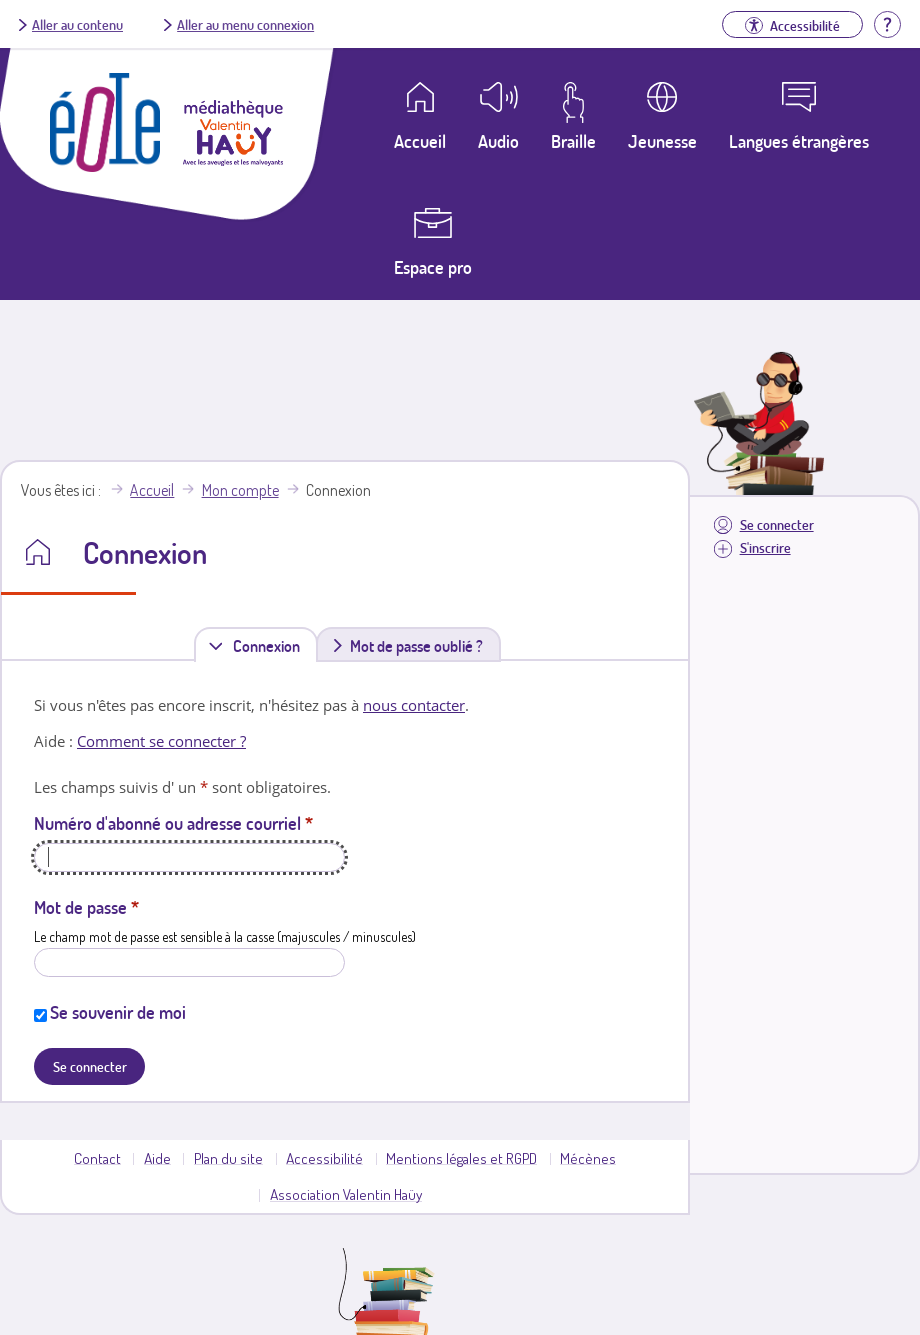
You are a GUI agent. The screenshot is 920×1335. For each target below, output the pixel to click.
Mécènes (588, 1158)
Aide (157, 1158)
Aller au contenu (77, 24)
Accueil (152, 490)
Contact (97, 1158)
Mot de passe (86, 907)
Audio (498, 141)
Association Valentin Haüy (346, 1194)
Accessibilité (324, 1158)
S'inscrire (765, 547)
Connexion (270, 645)
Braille (573, 141)
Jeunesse (662, 141)
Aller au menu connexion (245, 24)
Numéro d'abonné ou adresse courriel (173, 823)
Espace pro (433, 267)
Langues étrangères (799, 141)
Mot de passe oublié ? (416, 646)
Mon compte (240, 490)
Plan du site (228, 1158)
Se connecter (777, 524)
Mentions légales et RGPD (461, 1158)
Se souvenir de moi (118, 1012)
